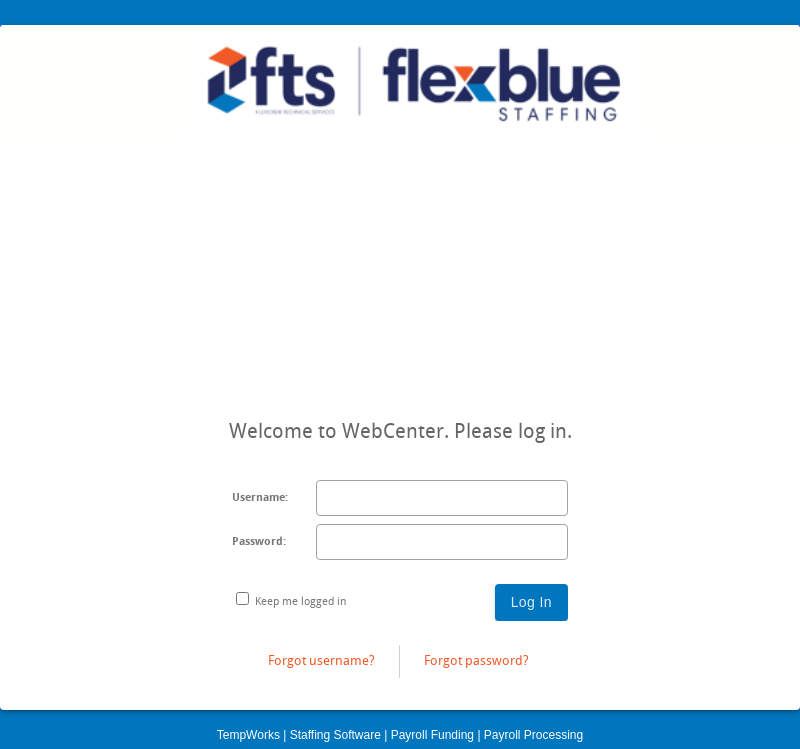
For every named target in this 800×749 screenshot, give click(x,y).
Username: (260, 497)
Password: (259, 541)
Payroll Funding (432, 735)
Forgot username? (321, 660)
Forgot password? (476, 660)
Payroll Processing (533, 735)
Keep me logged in (300, 601)
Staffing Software (335, 735)
